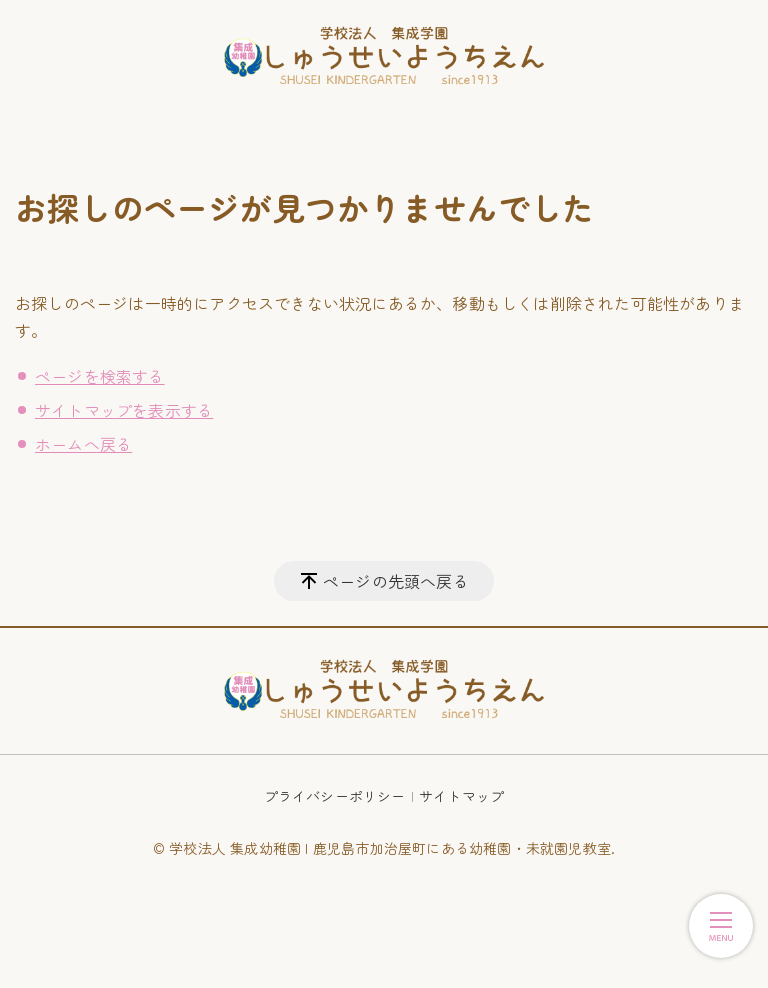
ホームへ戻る (83, 444)
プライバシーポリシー (335, 796)
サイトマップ (461, 796)
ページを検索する (100, 376)
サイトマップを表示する (124, 410)
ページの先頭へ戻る (396, 581)
